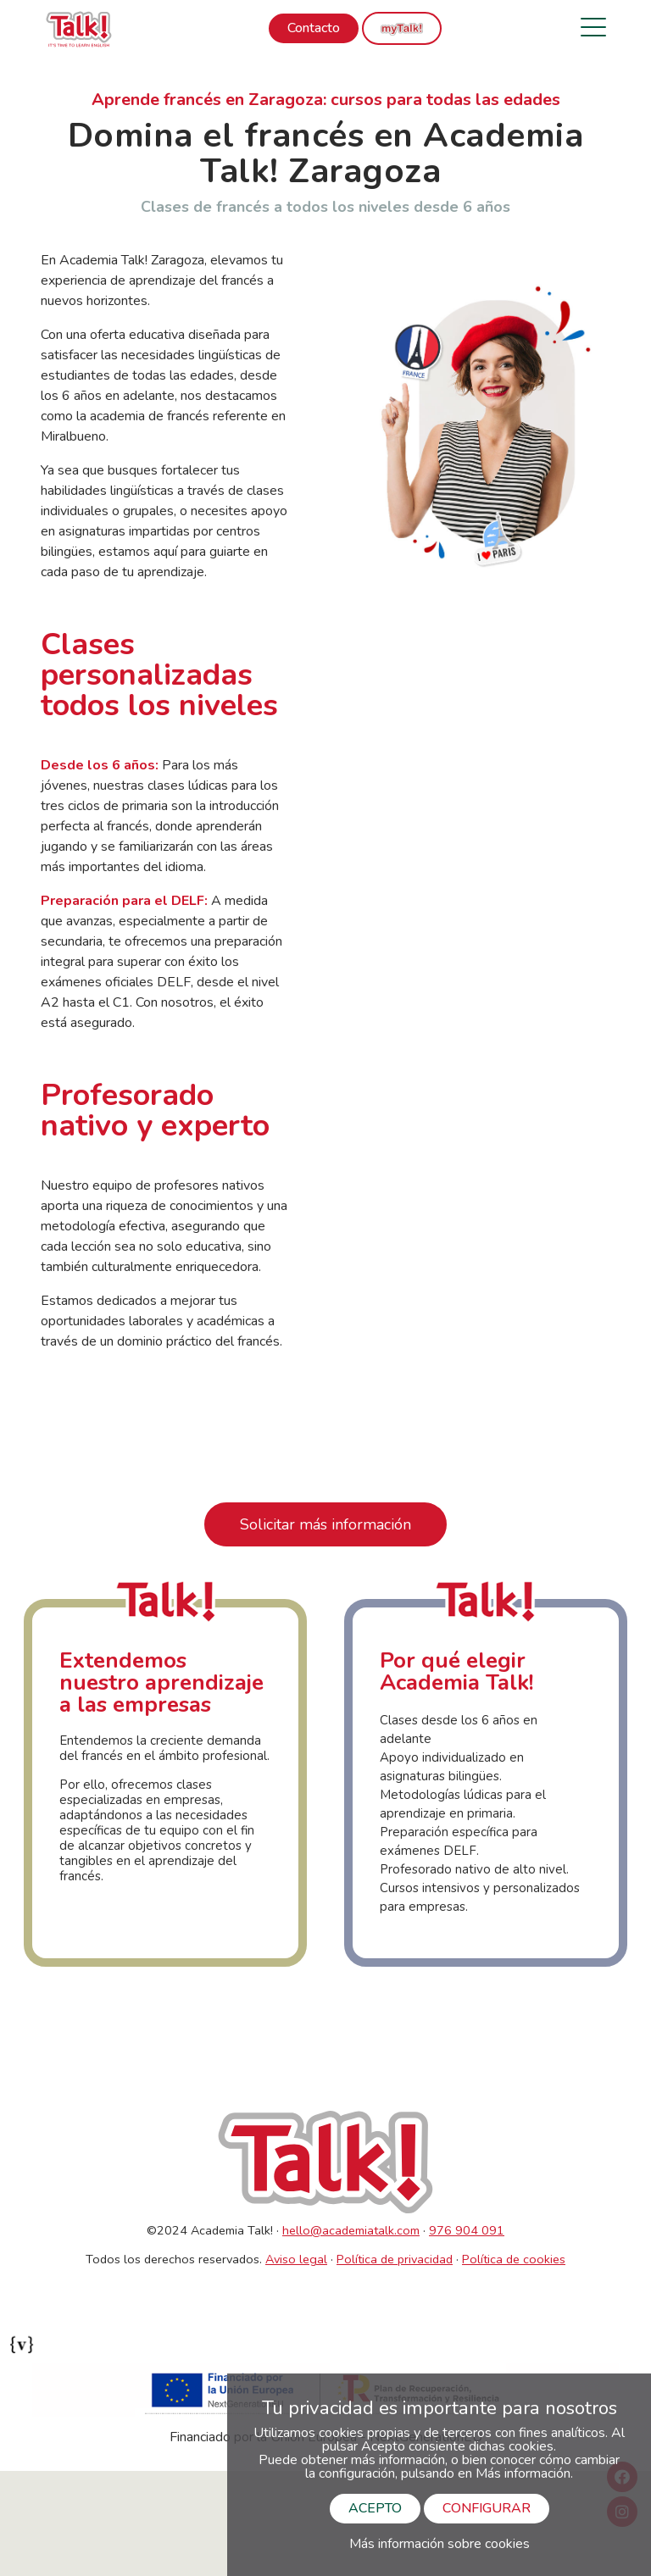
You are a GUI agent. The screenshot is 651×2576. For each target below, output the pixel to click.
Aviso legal (296, 2259)
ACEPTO (375, 2508)
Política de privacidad (395, 2259)
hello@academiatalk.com (351, 2230)
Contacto (313, 28)
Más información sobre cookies (439, 2543)
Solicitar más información (325, 1524)
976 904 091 (466, 2230)
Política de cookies (513, 2259)
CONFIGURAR (486, 2508)
